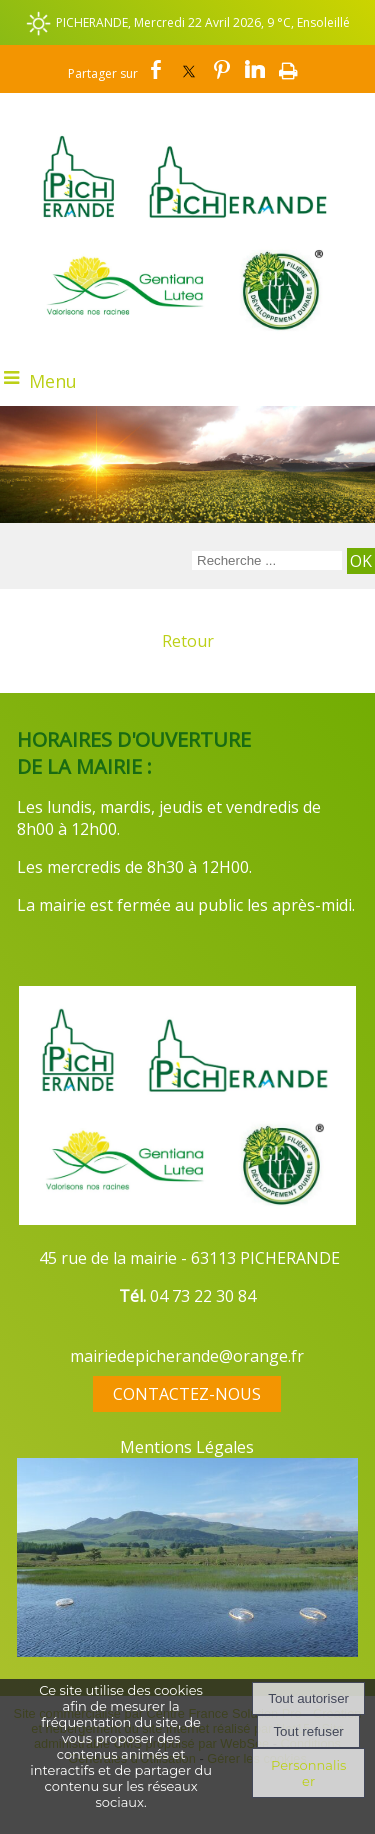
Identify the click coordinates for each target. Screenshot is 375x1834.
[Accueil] (187, 163)
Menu (53, 381)
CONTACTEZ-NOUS (187, 1394)
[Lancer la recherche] (361, 561)
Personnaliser (308, 1773)
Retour (188, 641)
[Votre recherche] (267, 560)
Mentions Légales (187, 1447)
